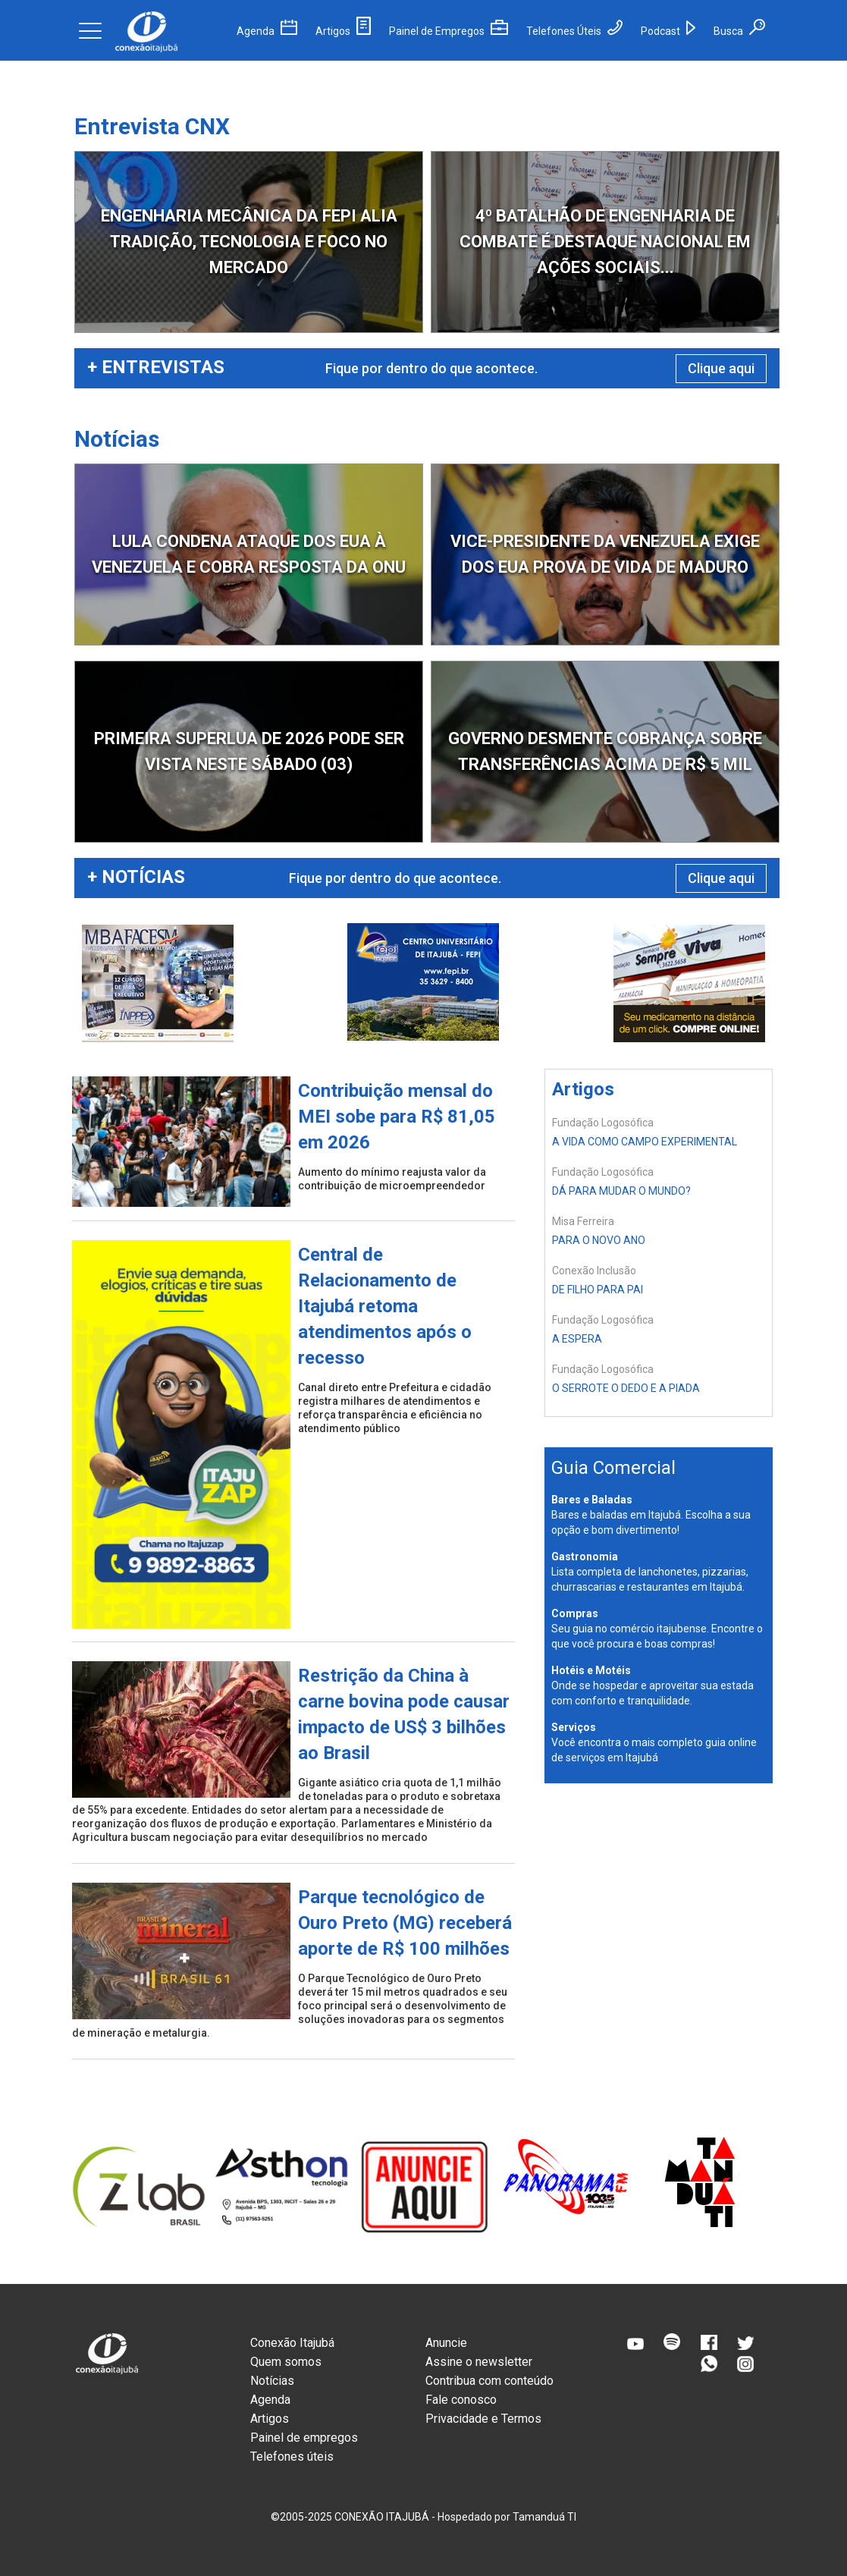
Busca (739, 31)
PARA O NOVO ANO (598, 1240)
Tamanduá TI (544, 2517)
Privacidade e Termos (483, 2418)
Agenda (267, 31)
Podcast (668, 31)
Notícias (272, 2380)
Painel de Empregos (448, 31)
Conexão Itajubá (292, 2343)
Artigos (343, 31)
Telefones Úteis (574, 31)
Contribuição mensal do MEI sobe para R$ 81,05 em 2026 (396, 1116)
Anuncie (446, 2343)
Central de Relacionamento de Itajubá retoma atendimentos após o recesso (385, 1306)
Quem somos (286, 2362)
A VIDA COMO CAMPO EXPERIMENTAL (644, 1142)
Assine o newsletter (478, 2362)
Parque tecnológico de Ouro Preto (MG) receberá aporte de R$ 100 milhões (405, 1922)
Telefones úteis (292, 2456)
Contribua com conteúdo (489, 2380)
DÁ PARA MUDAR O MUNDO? (621, 1191)
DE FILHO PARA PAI (597, 1289)
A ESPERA (577, 1339)
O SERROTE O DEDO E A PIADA (626, 1388)
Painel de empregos (304, 2437)
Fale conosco (461, 2399)
